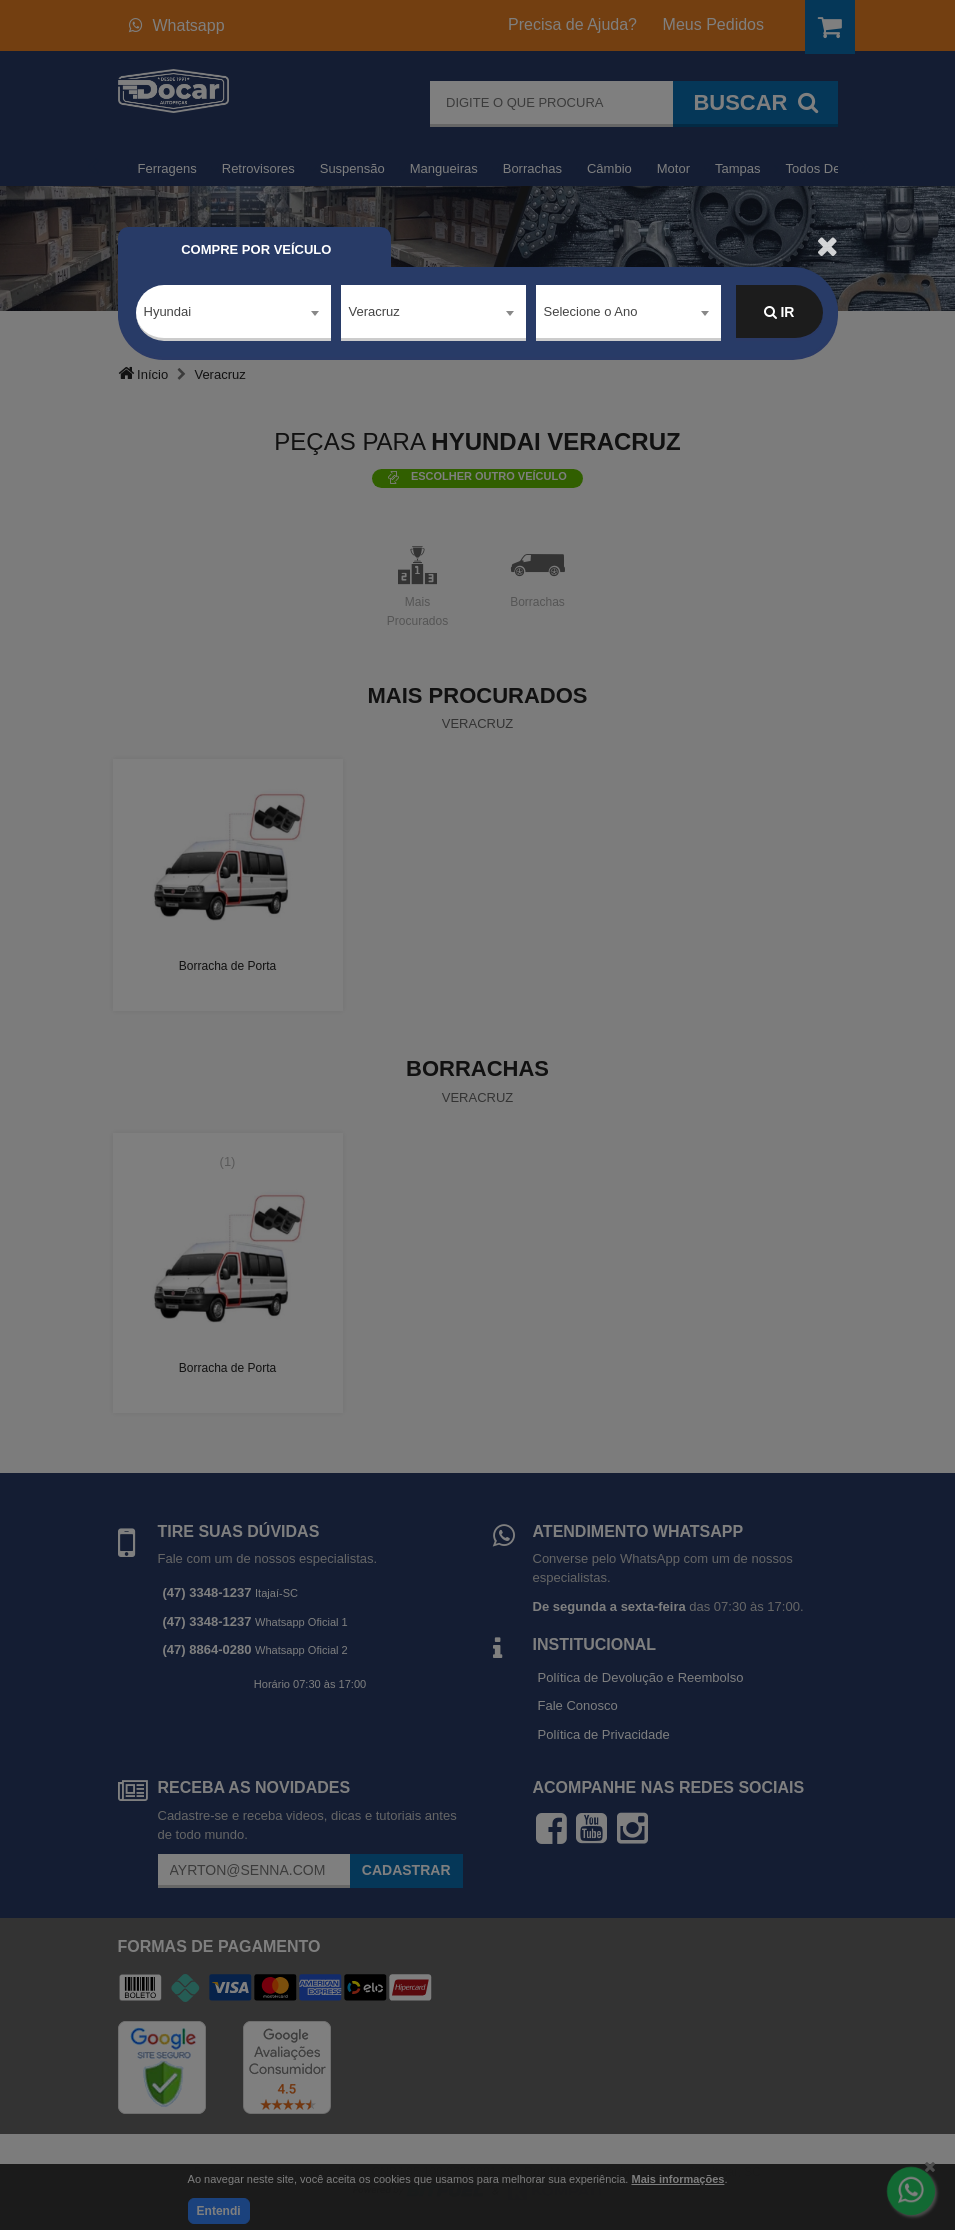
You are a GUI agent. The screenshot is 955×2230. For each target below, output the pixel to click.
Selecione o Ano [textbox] (591, 311)
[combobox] (233, 313)
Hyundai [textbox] (168, 311)
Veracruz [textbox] (374, 311)
